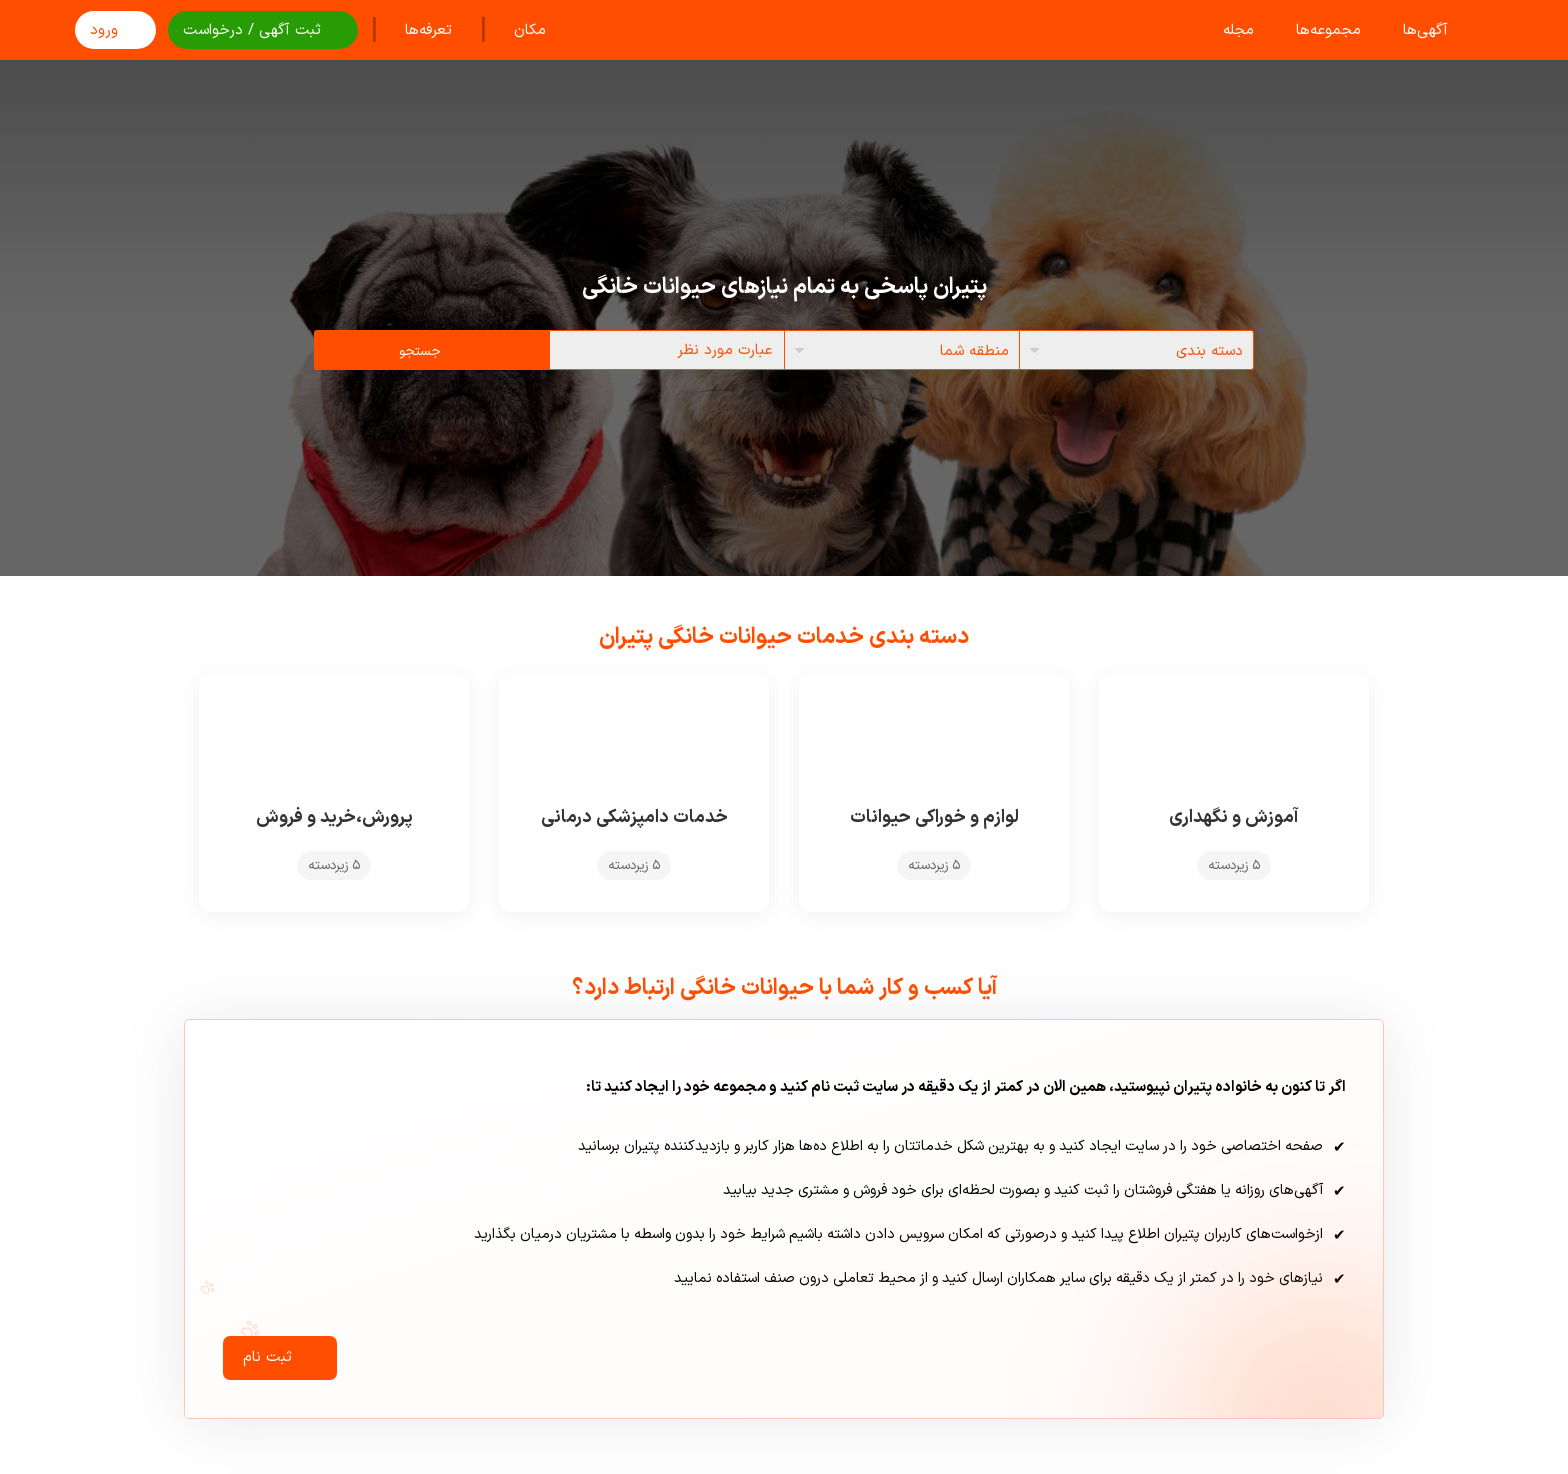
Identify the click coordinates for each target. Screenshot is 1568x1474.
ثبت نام (280, 1364)
